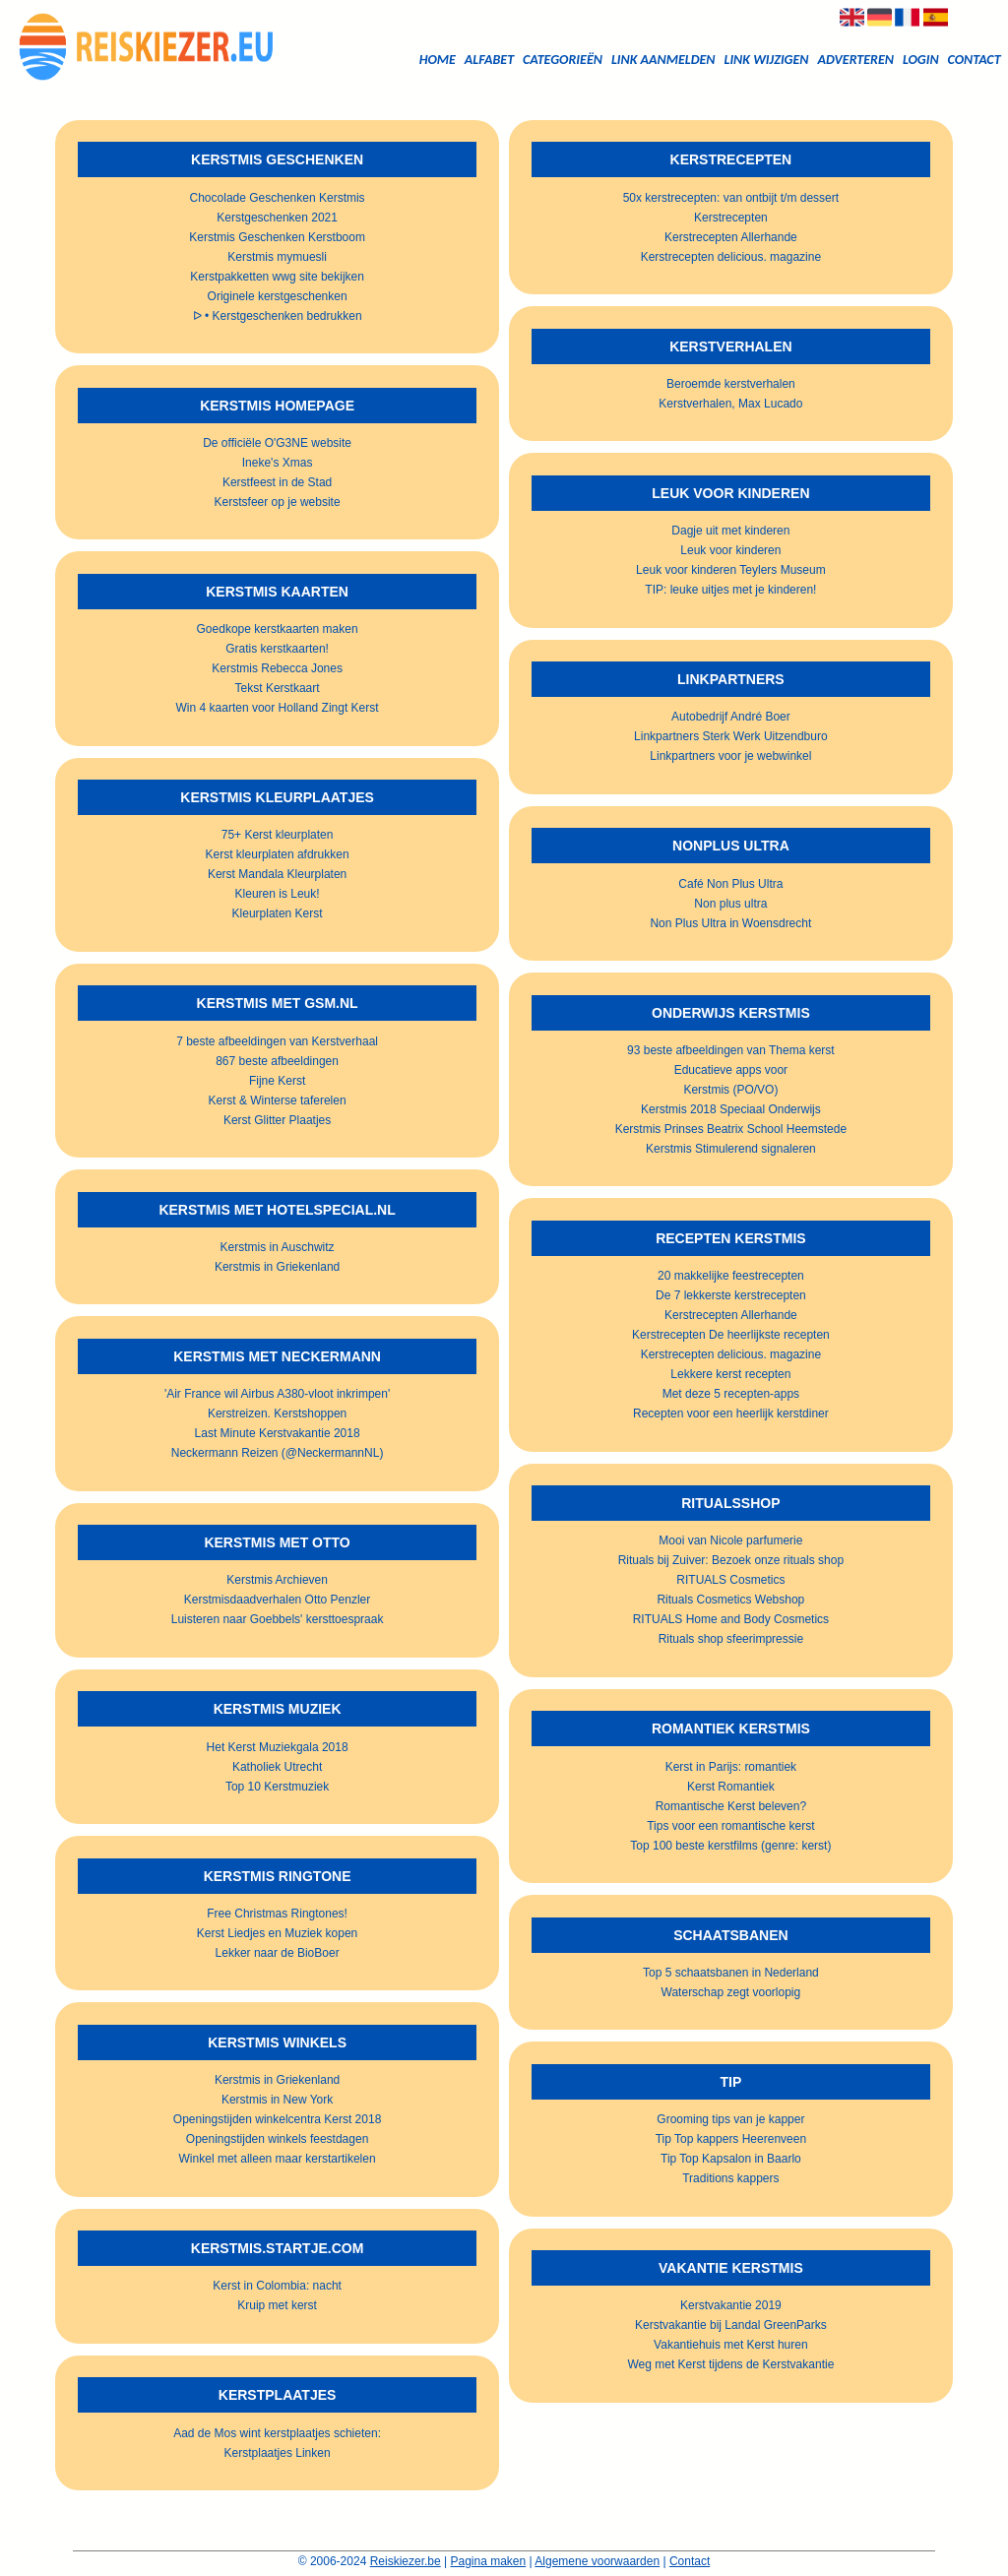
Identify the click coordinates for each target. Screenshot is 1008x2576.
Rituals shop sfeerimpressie (731, 1639)
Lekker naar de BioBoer (278, 1953)
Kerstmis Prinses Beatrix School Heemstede (731, 1129)
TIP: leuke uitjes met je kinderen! (730, 590)
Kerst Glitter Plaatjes (277, 1120)
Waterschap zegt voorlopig (731, 1992)
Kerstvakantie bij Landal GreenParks (731, 2325)
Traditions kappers (730, 2178)
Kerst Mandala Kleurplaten (277, 874)
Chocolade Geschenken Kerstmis (277, 198)
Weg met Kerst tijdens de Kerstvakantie (730, 2364)
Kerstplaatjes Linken (277, 2453)
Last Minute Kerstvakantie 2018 (277, 1433)
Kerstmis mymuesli (277, 257)
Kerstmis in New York (277, 2099)
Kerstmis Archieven (277, 1580)
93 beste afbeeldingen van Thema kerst (731, 1050)
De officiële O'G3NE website (277, 443)
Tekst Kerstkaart (277, 688)
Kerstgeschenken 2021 (277, 217)
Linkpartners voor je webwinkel (730, 756)
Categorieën (562, 59)
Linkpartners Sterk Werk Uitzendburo (731, 736)
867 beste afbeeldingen (277, 1061)
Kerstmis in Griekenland (277, 1267)
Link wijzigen (766, 59)
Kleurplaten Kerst (277, 913)
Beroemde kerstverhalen (730, 384)
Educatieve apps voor (731, 1070)
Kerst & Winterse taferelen (277, 1100)
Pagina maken (489, 2561)
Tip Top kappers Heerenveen (731, 2139)
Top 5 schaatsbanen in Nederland (731, 1972)
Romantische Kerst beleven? (731, 1806)
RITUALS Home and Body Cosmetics (731, 1619)
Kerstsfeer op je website (278, 502)
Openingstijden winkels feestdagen (277, 2139)
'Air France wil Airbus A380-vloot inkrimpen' (277, 1394)
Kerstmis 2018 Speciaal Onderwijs (731, 1109)
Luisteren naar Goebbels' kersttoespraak (277, 1619)
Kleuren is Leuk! (277, 894)
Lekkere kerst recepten (730, 1374)
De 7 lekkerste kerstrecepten (731, 1295)
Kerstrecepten (731, 217)
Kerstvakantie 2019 (731, 2305)
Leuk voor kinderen (730, 550)
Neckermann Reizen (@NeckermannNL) (277, 1453)
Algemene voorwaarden (597, 2561)
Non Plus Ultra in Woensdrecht (730, 923)
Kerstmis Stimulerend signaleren (731, 1149)
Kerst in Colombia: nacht (277, 2286)
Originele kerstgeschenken (277, 296)
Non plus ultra (730, 904)
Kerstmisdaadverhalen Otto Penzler (277, 1599)
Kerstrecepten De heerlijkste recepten (731, 1335)
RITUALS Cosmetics (730, 1580)
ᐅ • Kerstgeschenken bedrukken (277, 316)
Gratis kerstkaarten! (277, 649)
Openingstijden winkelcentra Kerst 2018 (277, 2119)
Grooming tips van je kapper (730, 2119)
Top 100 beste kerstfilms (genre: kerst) (730, 1846)
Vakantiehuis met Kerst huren (731, 2345)
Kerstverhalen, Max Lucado (730, 403)
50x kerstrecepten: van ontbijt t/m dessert (731, 198)
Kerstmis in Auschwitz (277, 1247)
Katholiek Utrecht (277, 1767)
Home (437, 59)
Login (921, 59)
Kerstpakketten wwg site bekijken (277, 276)
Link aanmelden (663, 59)
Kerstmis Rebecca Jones (277, 668)
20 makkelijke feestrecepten (731, 1276)
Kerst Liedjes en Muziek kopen (277, 1933)
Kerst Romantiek (731, 1786)
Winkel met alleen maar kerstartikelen (277, 2159)
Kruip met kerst (277, 2305)
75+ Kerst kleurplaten (277, 835)
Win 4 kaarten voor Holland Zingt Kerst (277, 708)
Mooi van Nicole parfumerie (730, 1540)
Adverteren (856, 59)
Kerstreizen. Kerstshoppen (277, 1413)
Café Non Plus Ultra (730, 884)
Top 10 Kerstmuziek (277, 1786)
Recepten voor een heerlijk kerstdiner (731, 1413)
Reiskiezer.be (405, 2561)
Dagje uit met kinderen (730, 530)
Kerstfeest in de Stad (277, 482)
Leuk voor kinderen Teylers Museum (731, 570)
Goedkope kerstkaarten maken (277, 629)
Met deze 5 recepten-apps (730, 1394)
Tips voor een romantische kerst (730, 1826)
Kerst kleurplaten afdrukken (277, 854)
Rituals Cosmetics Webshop (730, 1599)
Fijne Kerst (277, 1081)
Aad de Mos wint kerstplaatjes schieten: (277, 2433)
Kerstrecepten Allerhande (730, 237)
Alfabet (489, 59)
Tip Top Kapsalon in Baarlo (731, 2159)
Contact (974, 59)
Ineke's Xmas (277, 463)
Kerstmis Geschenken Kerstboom (277, 237)
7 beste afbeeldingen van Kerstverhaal (277, 1041)
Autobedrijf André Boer (730, 716)
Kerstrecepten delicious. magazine (731, 257)
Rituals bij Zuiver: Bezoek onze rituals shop (731, 1560)
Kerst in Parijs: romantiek (730, 1767)
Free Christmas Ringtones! (277, 1913)
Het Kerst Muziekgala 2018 (277, 1747)
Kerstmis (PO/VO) (730, 1090)
